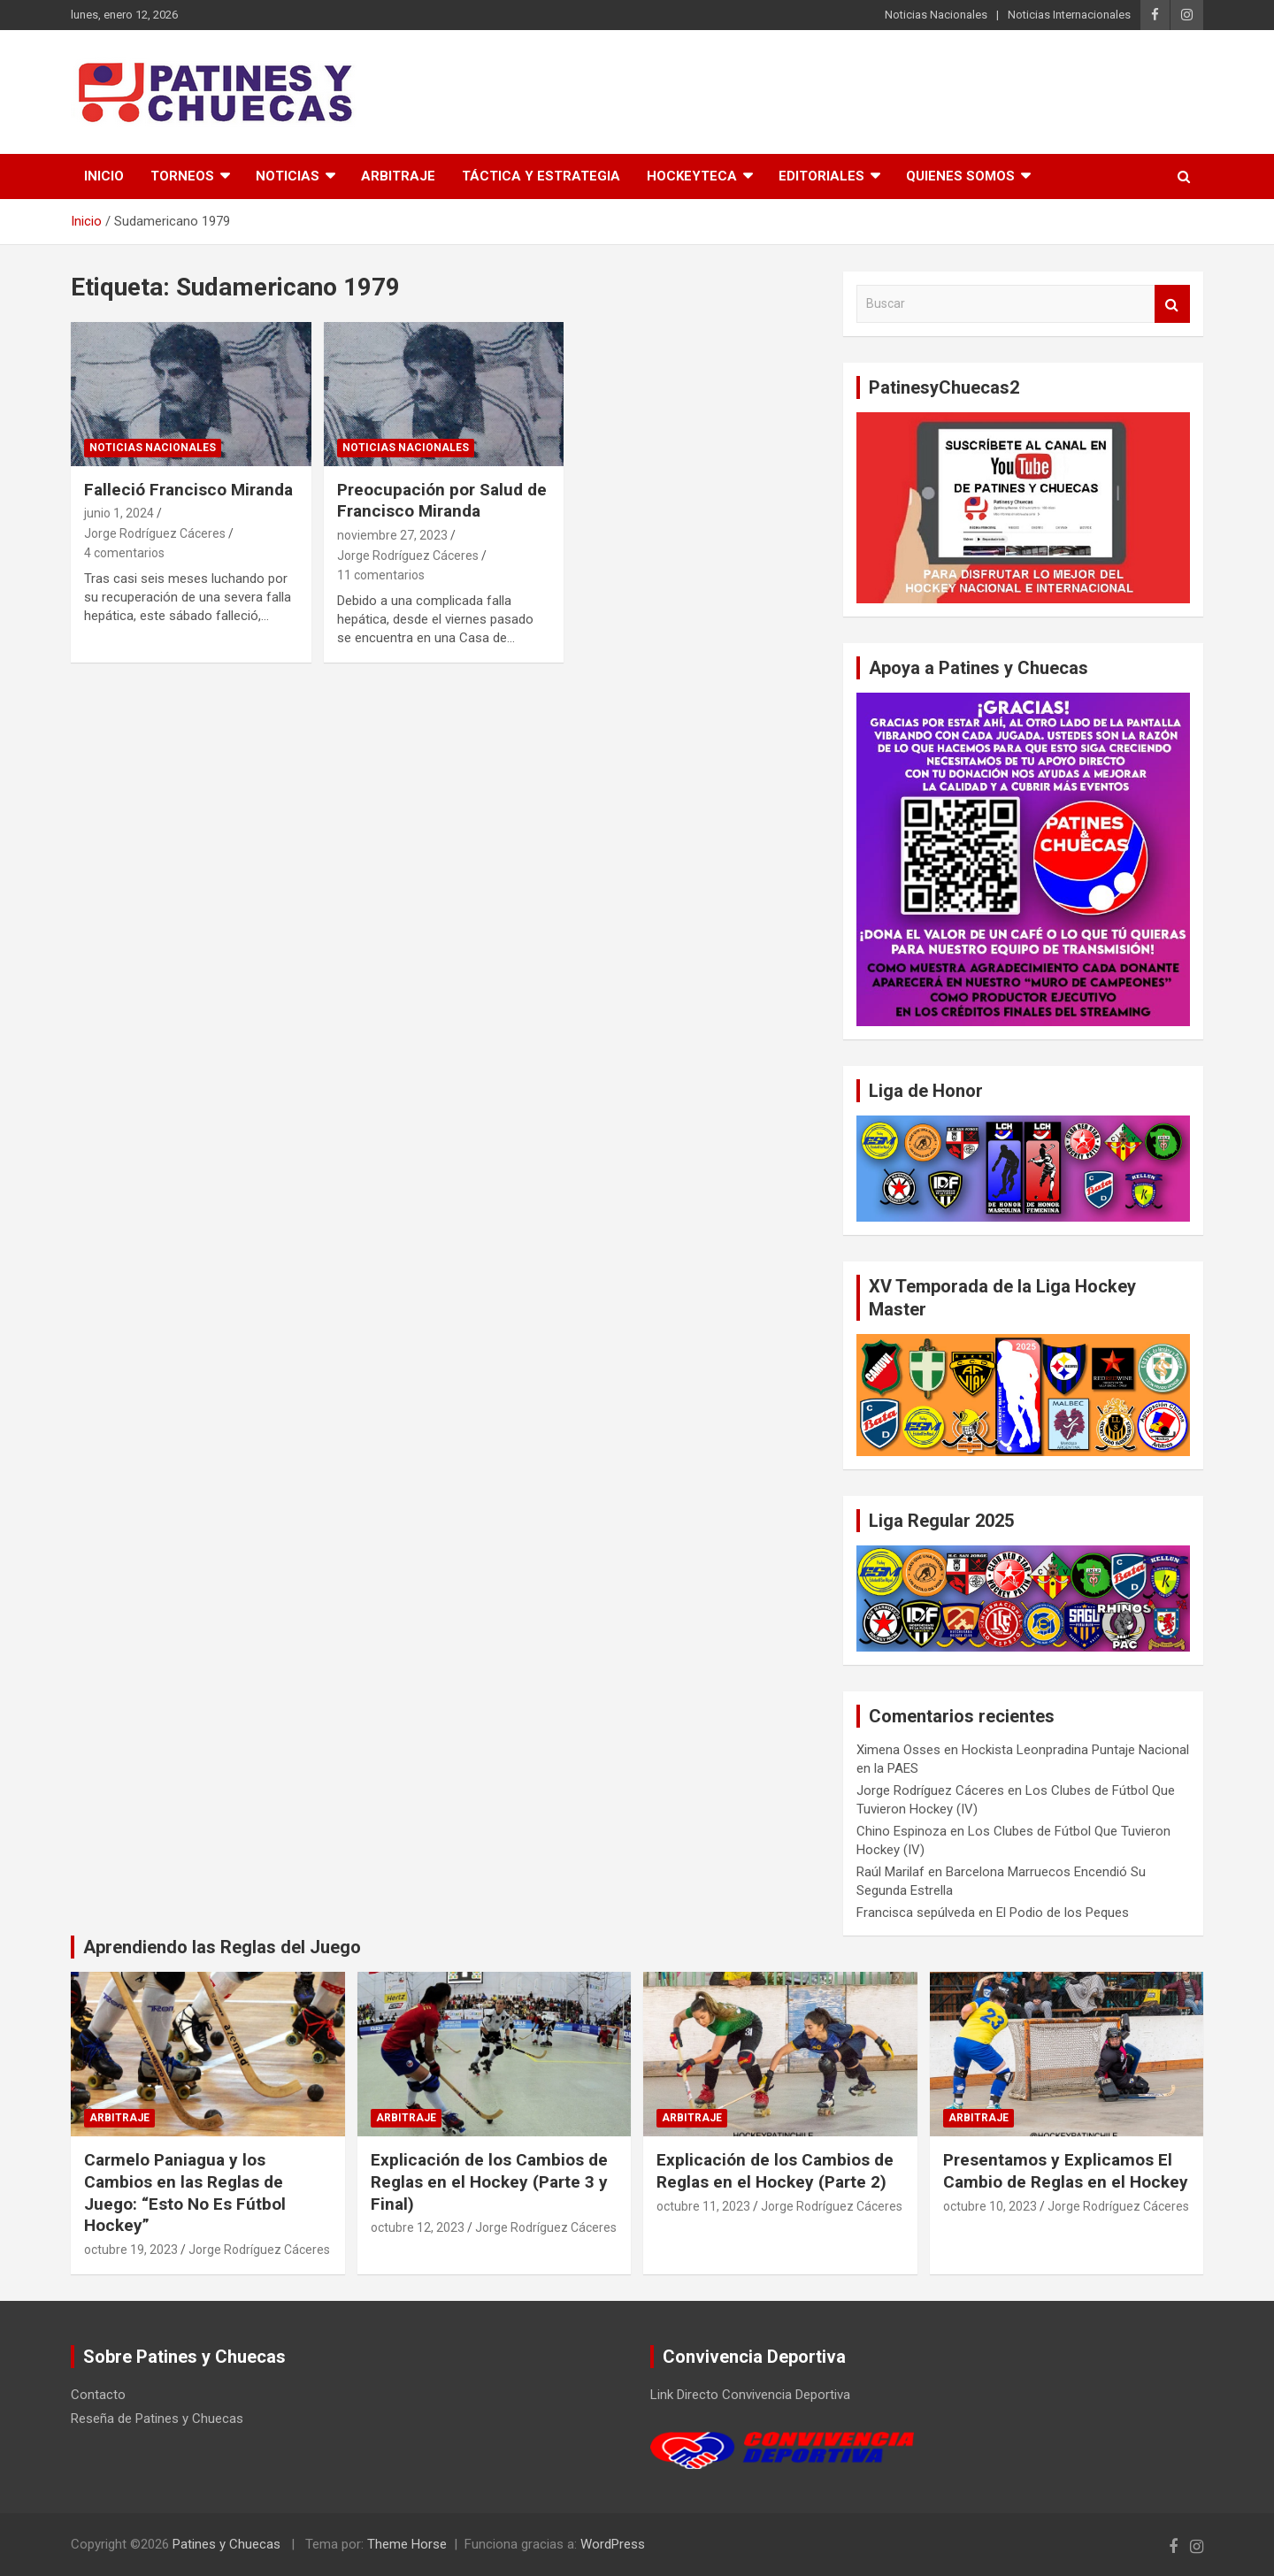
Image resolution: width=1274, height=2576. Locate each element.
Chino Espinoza (901, 1831)
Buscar (1172, 304)
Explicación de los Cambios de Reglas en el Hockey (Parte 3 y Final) (489, 2181)
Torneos (182, 176)
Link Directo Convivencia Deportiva (750, 2395)
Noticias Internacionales (1069, 14)
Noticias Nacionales (936, 14)
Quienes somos (960, 176)
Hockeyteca (692, 176)
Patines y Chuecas (226, 2544)
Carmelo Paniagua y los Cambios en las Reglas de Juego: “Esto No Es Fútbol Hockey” (185, 2192)
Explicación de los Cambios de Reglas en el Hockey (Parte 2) (775, 2171)
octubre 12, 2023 (417, 2227)
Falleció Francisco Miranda (188, 489)
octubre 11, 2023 (703, 2206)
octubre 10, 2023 (990, 2206)
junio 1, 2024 (119, 513)
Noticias (287, 176)
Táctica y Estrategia (541, 176)
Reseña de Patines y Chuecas (157, 2418)
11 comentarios (381, 575)
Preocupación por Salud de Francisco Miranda (442, 500)
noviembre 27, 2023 (392, 535)
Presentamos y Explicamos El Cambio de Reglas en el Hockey (1065, 2171)
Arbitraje (398, 176)
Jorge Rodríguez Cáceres (155, 533)
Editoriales (821, 176)
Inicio (104, 176)
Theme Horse (407, 2544)
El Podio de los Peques (1062, 1912)
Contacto (98, 2395)
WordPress (612, 2544)
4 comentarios (124, 553)
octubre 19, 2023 (131, 2249)
